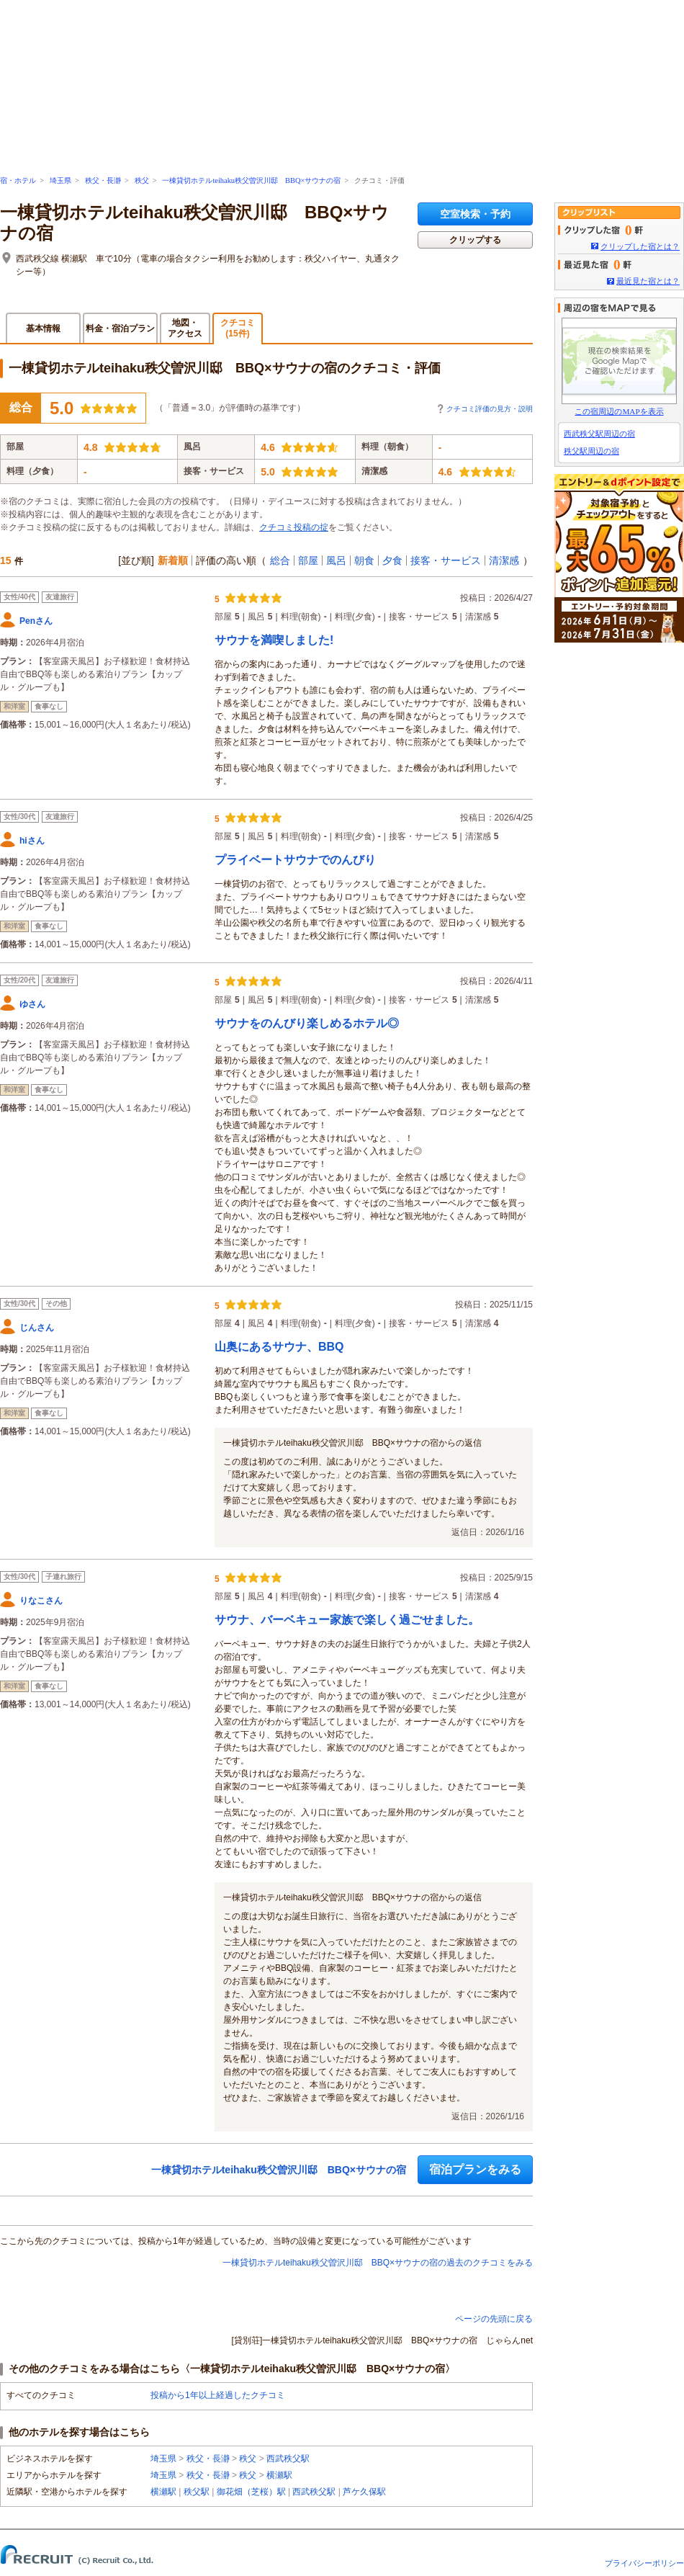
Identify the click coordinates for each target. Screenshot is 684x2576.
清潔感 (504, 560)
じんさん (36, 1328)
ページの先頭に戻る (494, 2319)
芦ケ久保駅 (364, 2492)
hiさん (32, 841)
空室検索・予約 (475, 214)
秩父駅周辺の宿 (591, 451)
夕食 (392, 560)
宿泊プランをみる (475, 2169)
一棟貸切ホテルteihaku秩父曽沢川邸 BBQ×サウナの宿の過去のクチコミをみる (377, 2263)
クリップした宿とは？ (640, 246)
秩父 (142, 180)
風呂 (336, 560)
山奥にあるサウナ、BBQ (279, 1347)
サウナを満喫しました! (274, 640)
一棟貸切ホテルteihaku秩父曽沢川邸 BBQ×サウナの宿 (251, 180)
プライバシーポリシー (644, 2563)
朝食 (364, 560)
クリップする (475, 240)
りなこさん (41, 1601)
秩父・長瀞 (103, 180)
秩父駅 (197, 2492)
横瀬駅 (279, 2475)
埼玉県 (60, 180)
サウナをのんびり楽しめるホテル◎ (307, 1023)
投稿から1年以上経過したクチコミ (217, 2395)
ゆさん (32, 1004)
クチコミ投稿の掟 (293, 527)
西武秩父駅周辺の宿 (599, 433)
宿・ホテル (18, 180)
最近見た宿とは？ (648, 281)
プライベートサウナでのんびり (295, 860)
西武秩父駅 (288, 2459)
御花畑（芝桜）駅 (251, 2492)
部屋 (308, 560)
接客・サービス (445, 560)
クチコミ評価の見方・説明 (489, 409)
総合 (280, 560)
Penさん (36, 621)
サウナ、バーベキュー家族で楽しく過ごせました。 (347, 1620)
